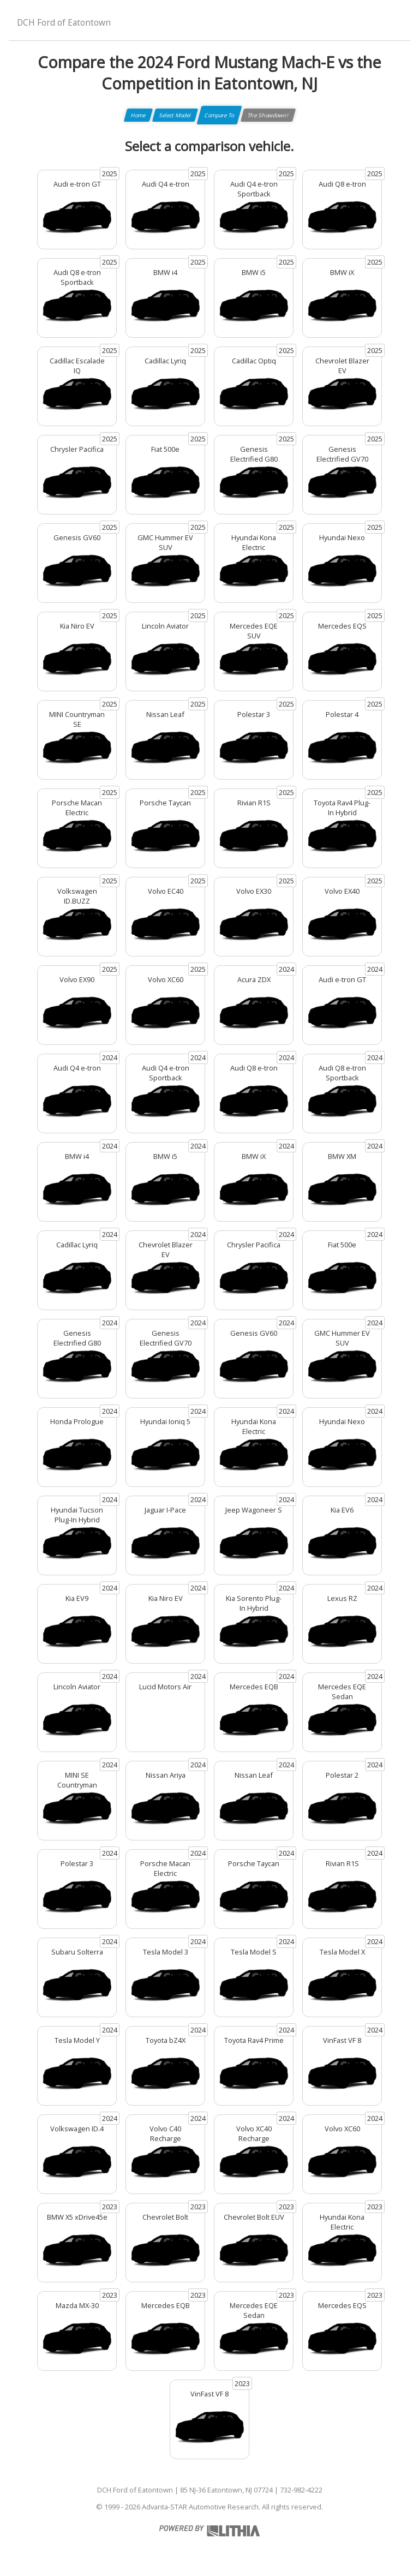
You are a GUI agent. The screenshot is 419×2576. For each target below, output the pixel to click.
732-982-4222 (301, 2490)
